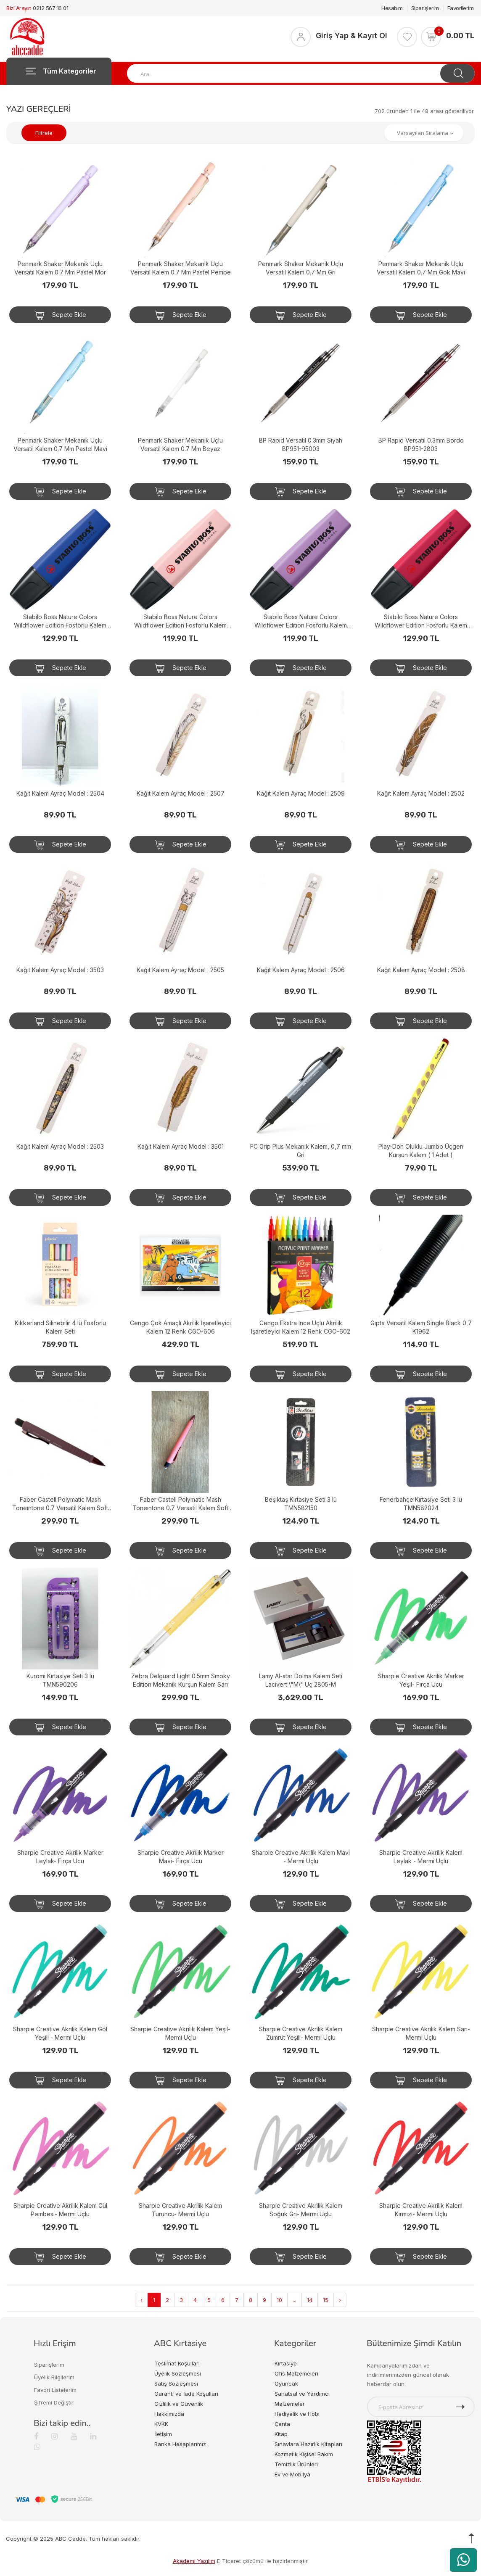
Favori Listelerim (55, 2389)
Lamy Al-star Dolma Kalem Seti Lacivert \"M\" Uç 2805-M (300, 1680)
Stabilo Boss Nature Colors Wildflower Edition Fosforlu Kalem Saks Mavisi (60, 621)
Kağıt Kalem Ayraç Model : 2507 (181, 793)
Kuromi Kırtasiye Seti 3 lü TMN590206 (60, 1680)
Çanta (282, 2423)
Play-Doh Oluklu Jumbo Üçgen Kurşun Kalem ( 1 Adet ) (420, 1150)
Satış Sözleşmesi (176, 2383)
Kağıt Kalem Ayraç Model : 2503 (60, 1146)
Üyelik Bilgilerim (54, 2377)
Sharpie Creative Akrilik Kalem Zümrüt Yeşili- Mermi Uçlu (300, 2033)
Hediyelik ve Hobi (297, 2413)
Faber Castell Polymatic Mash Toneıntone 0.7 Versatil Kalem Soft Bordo (60, 1504)
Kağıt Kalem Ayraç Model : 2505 (180, 969)
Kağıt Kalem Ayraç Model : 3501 (180, 1146)
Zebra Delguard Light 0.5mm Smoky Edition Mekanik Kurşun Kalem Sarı (180, 1680)
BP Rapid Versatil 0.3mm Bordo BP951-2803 (421, 444)
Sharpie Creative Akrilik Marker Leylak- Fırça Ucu (60, 1856)
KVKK (161, 2423)
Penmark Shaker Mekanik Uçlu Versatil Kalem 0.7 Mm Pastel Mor (60, 268)
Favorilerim (460, 8)
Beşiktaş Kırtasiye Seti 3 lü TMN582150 (301, 1503)
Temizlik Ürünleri (296, 2464)
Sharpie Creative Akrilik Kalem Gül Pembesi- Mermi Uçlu (60, 2209)
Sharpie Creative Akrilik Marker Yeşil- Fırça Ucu (421, 1680)
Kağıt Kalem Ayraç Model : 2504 (60, 793)
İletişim (163, 2434)
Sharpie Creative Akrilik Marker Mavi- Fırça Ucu (180, 1856)
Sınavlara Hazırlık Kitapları (308, 2444)
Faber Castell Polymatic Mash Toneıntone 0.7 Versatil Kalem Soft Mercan (180, 1504)
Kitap (281, 2434)
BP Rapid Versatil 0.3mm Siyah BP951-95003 (300, 444)
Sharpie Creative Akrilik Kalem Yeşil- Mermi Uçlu (180, 2033)
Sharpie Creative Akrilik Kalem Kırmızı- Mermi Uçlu (420, 2209)
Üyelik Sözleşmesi (177, 2373)
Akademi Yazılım (194, 2561)
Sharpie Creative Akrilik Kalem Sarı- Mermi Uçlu (421, 2033)
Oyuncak (286, 2383)
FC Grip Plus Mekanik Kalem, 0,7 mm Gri (300, 1150)
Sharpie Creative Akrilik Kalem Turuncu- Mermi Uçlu (180, 2209)
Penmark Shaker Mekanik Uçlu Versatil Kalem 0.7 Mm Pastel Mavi (60, 444)
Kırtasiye (286, 2363)
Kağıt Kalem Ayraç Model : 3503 (60, 969)
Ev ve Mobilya (292, 2474)
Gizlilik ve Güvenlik (178, 2403)
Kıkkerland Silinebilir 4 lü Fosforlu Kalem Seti (60, 1327)
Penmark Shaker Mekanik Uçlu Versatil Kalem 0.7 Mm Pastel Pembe (180, 268)
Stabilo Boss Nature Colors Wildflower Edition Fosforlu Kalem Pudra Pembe (180, 621)
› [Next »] (340, 2300)
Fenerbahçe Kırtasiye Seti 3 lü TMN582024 (421, 1503)
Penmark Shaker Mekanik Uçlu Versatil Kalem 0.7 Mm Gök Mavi (421, 268)
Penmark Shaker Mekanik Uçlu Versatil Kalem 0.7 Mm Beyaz (180, 444)
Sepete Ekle (60, 315)
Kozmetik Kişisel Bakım (304, 2454)
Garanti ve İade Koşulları (186, 2393)
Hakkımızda (169, 2413)
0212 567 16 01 (50, 8)
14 (309, 2300)
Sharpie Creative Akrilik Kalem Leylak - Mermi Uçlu (420, 1856)
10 (279, 2300)
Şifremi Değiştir (54, 2402)
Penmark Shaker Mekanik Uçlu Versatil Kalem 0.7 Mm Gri (300, 268)
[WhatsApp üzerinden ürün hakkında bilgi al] (463, 2560)
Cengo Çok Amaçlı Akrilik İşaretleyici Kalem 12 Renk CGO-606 (180, 1327)
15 (325, 2300)
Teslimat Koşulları (177, 2363)
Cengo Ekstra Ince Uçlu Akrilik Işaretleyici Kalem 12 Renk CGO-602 (300, 1327)
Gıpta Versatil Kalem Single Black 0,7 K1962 (421, 1327)
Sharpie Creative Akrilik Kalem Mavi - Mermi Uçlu (301, 1856)
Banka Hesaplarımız (180, 2444)
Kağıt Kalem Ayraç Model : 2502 (421, 793)
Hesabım (392, 8)
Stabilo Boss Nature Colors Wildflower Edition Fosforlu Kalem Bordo (421, 621)
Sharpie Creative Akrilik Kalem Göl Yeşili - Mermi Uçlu (60, 2033)
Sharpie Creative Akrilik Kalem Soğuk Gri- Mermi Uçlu (300, 2209)
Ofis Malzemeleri (296, 2373)
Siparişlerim (425, 8)
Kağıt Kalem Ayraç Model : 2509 (301, 793)
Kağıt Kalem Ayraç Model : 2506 (301, 969)
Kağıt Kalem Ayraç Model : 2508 (421, 969)
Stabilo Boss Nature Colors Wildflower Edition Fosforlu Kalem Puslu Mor (300, 621)
